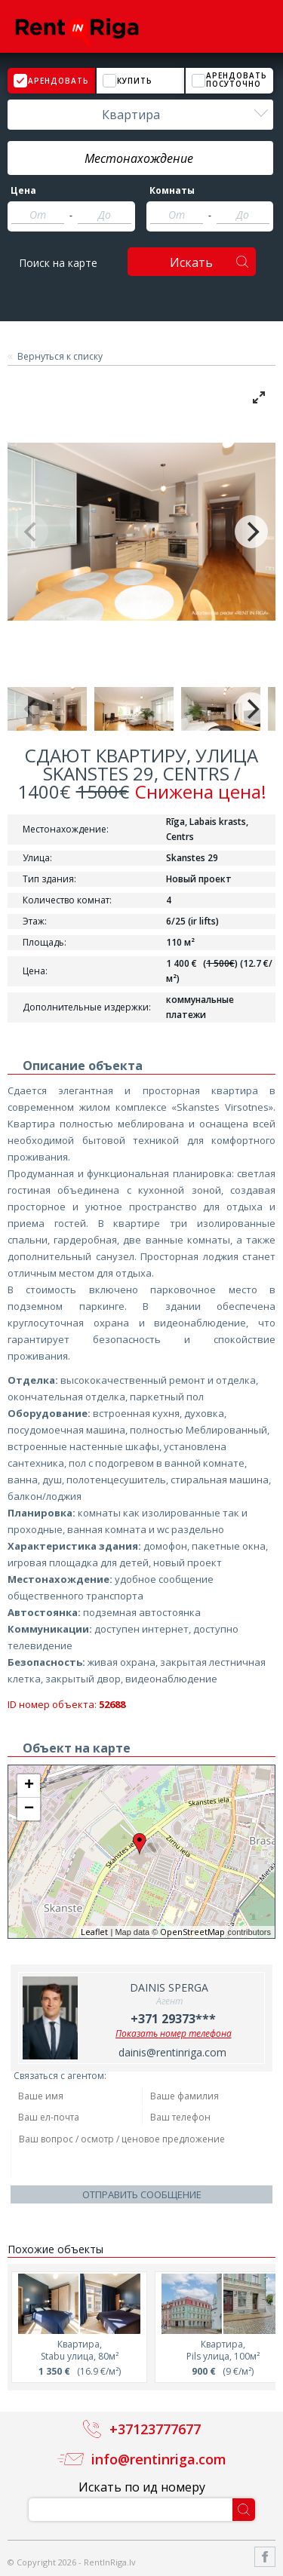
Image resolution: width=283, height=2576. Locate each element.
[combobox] (140, 115)
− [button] (29, 1809)
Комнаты (172, 190)
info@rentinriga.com (158, 2459)
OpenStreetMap (192, 1931)
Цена (23, 190)
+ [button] (29, 1785)
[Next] (251, 531)
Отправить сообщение (141, 2194)
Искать (191, 262)
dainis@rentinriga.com (172, 2052)
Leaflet (94, 1931)
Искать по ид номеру (141, 2487)
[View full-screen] (259, 397)
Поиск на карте (58, 263)
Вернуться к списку (60, 356)
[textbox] (140, 158)
